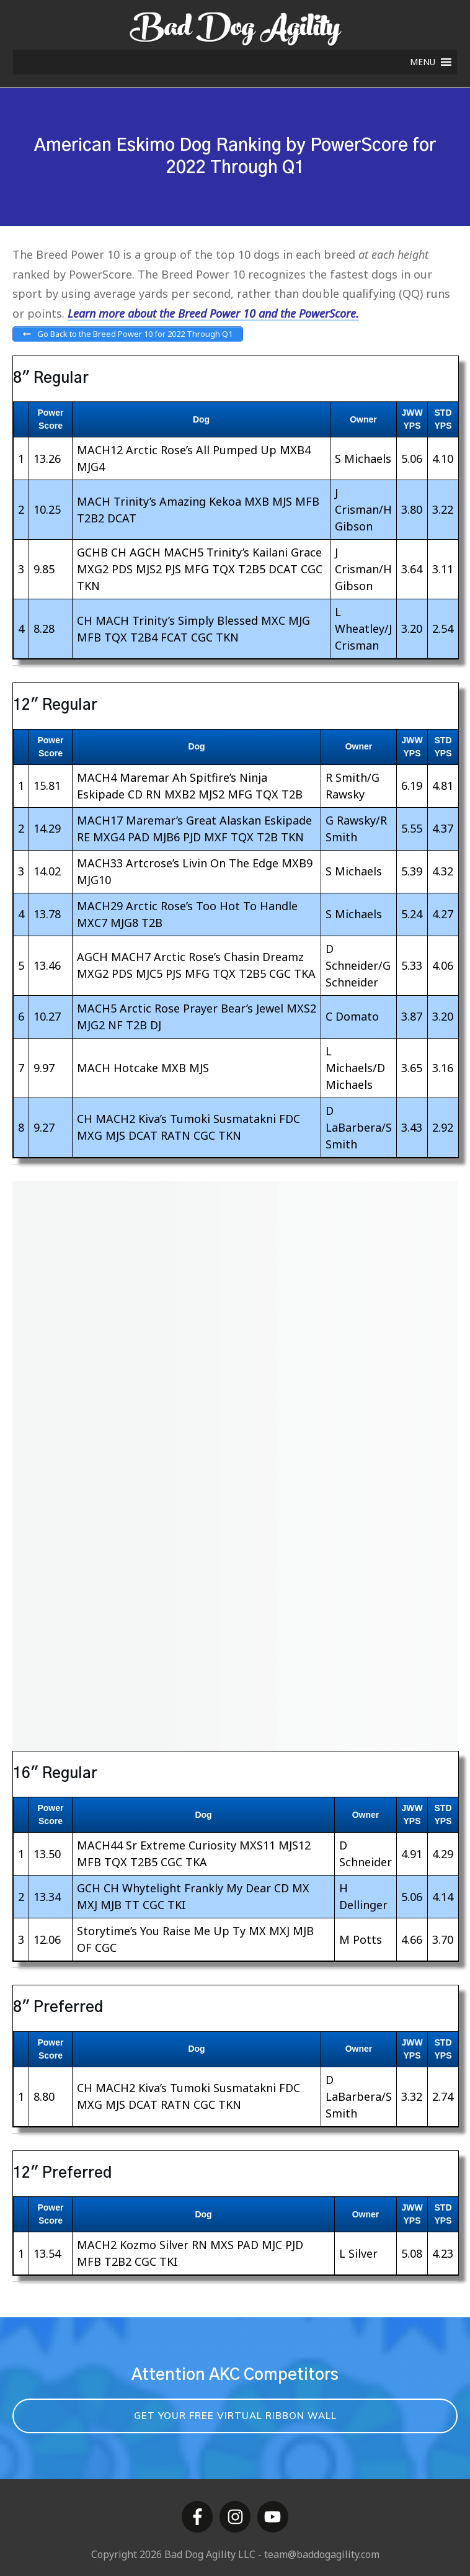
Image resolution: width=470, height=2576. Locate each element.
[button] (422, 62)
